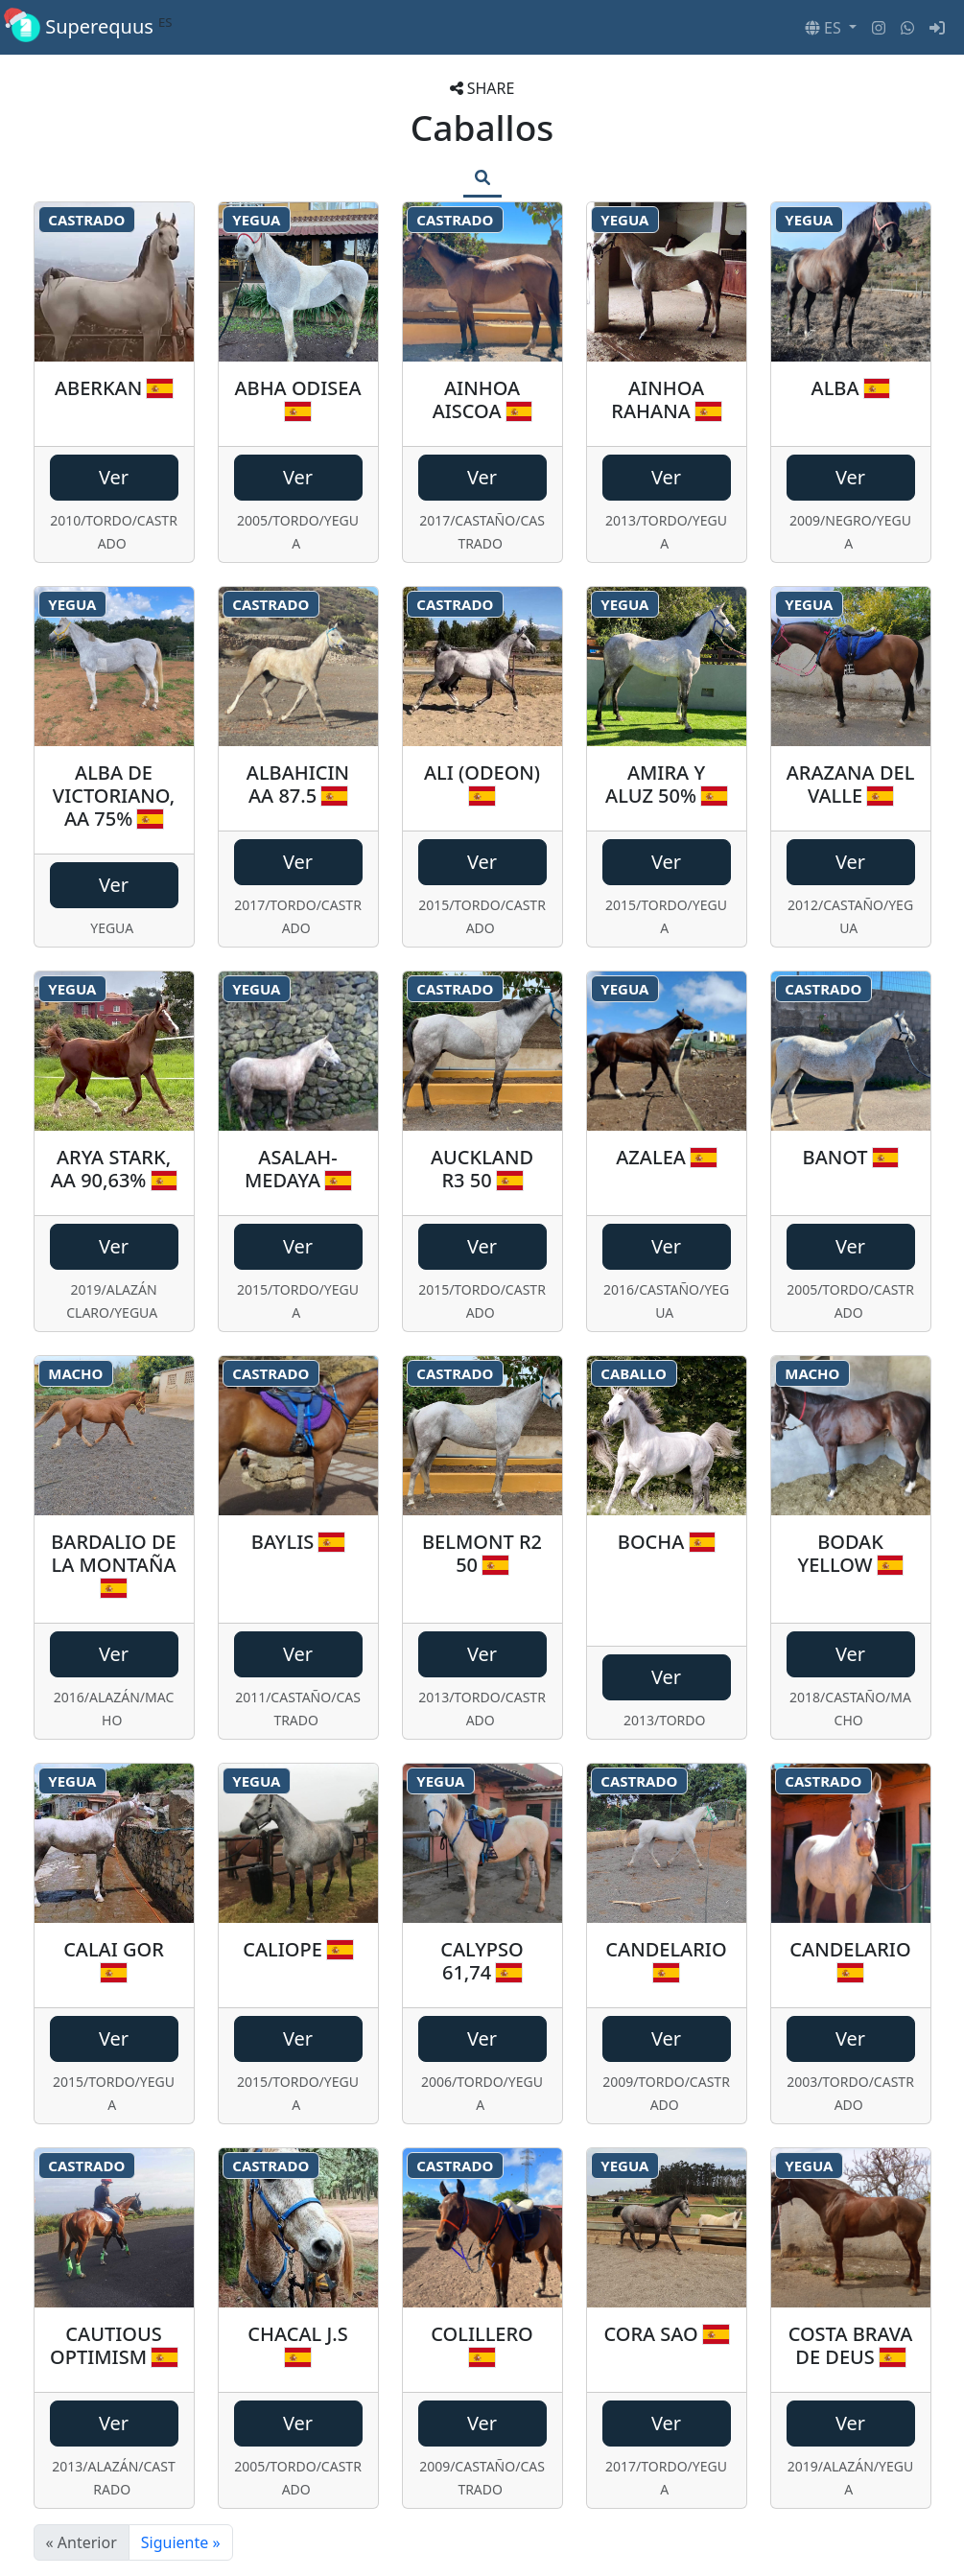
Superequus (92, 27)
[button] (830, 28)
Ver (114, 477)
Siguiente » (181, 2542)
